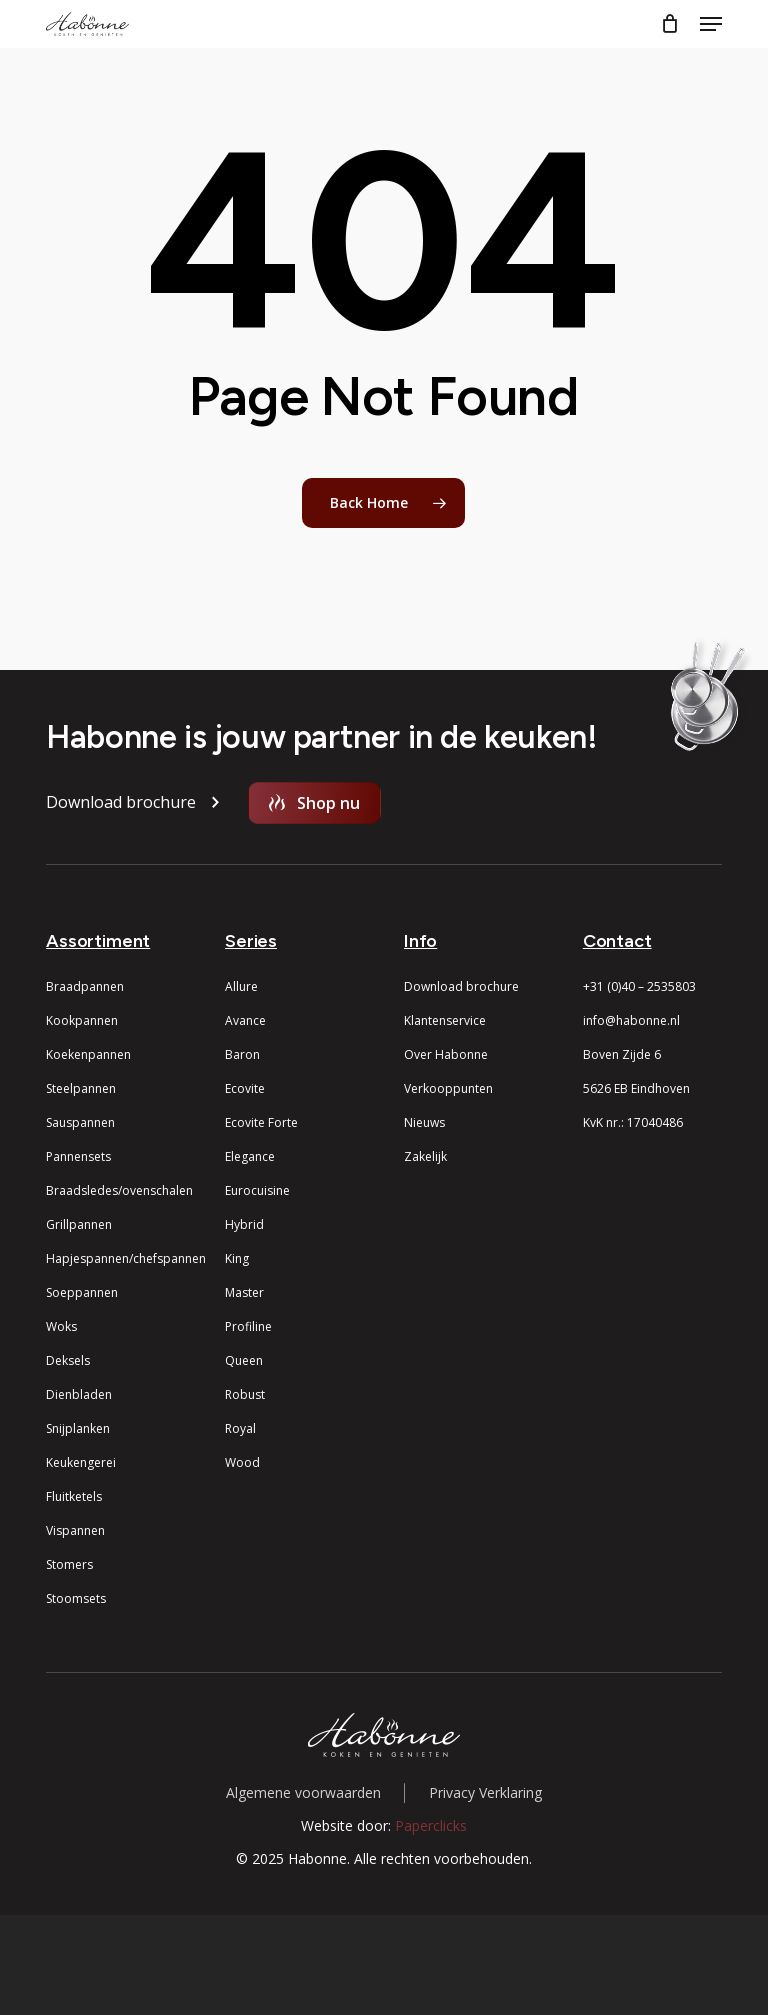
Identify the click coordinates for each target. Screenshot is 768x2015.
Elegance (250, 1156)
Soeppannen (82, 1292)
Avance (245, 1020)
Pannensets (78, 1156)
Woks (61, 1326)
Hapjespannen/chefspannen (126, 1258)
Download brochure (461, 986)
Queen (244, 1360)
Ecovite (245, 1088)
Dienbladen (79, 1394)
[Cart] (670, 24)
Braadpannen (85, 986)
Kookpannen (82, 1020)
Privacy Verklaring (485, 1792)
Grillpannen (79, 1224)
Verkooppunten (448, 1088)
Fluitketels (74, 1496)
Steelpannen (81, 1088)
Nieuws (424, 1122)
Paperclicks (431, 1825)
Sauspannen (80, 1122)
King (237, 1258)
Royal (240, 1428)
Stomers (69, 1564)
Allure (241, 986)
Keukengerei (81, 1462)
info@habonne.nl (631, 1020)
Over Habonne (446, 1054)
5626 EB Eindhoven (636, 1088)
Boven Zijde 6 (622, 1054)
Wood (242, 1462)
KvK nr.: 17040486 (633, 1122)
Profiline (248, 1326)
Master (244, 1292)
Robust (245, 1394)
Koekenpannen (88, 1054)
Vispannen (75, 1530)
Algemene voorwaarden (303, 1792)
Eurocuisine (257, 1190)
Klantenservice (445, 1020)
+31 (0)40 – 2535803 (639, 986)
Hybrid (244, 1224)
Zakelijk (425, 1156)
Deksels (68, 1360)
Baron (242, 1054)
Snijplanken (78, 1428)
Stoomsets (76, 1598)
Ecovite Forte (261, 1122)
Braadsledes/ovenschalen (119, 1190)
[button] (711, 24)
